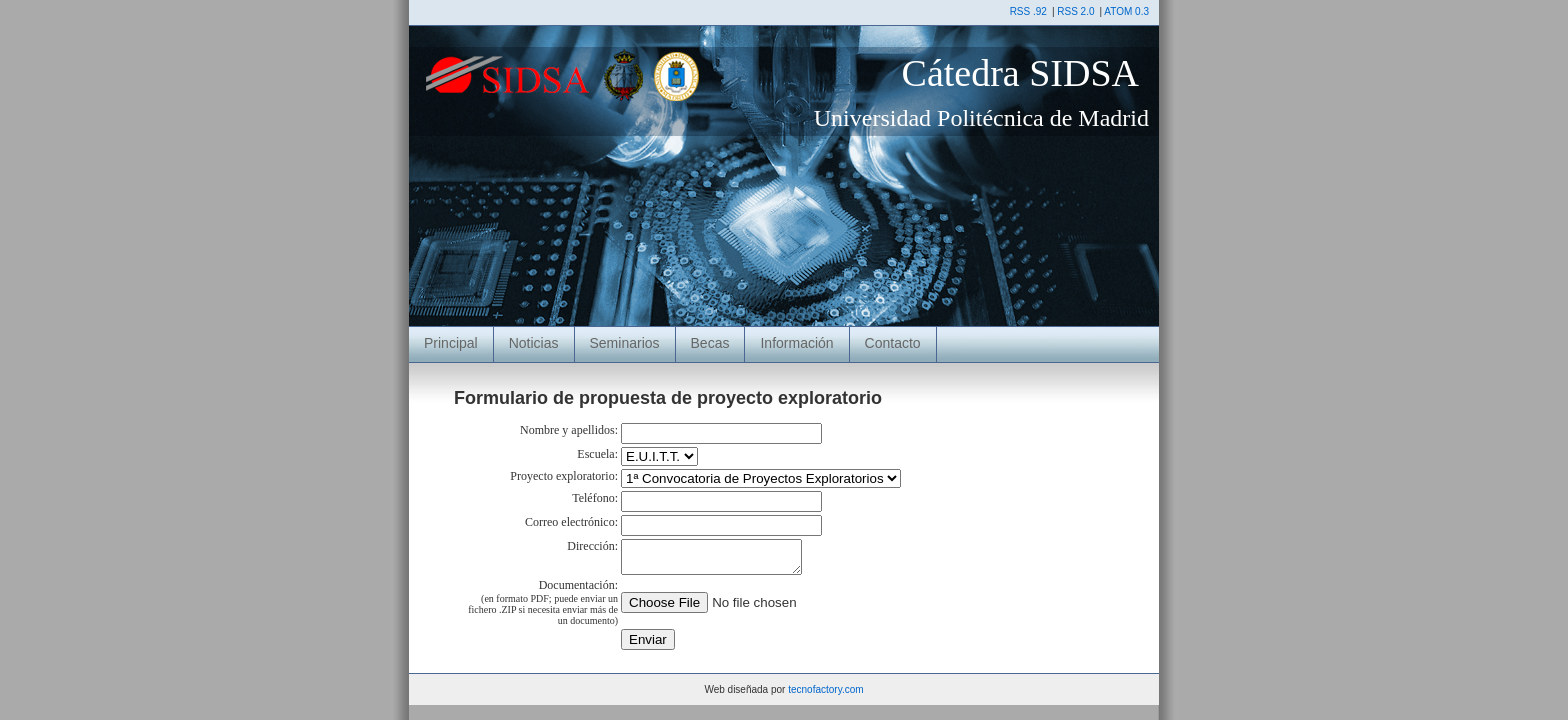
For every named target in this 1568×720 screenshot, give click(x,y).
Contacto (893, 343)
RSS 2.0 (1075, 11)
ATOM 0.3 (1126, 11)
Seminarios (625, 343)
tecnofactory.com (825, 695)
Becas (710, 343)
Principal (451, 343)
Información (796, 343)
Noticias (534, 343)
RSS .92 (1028, 11)
